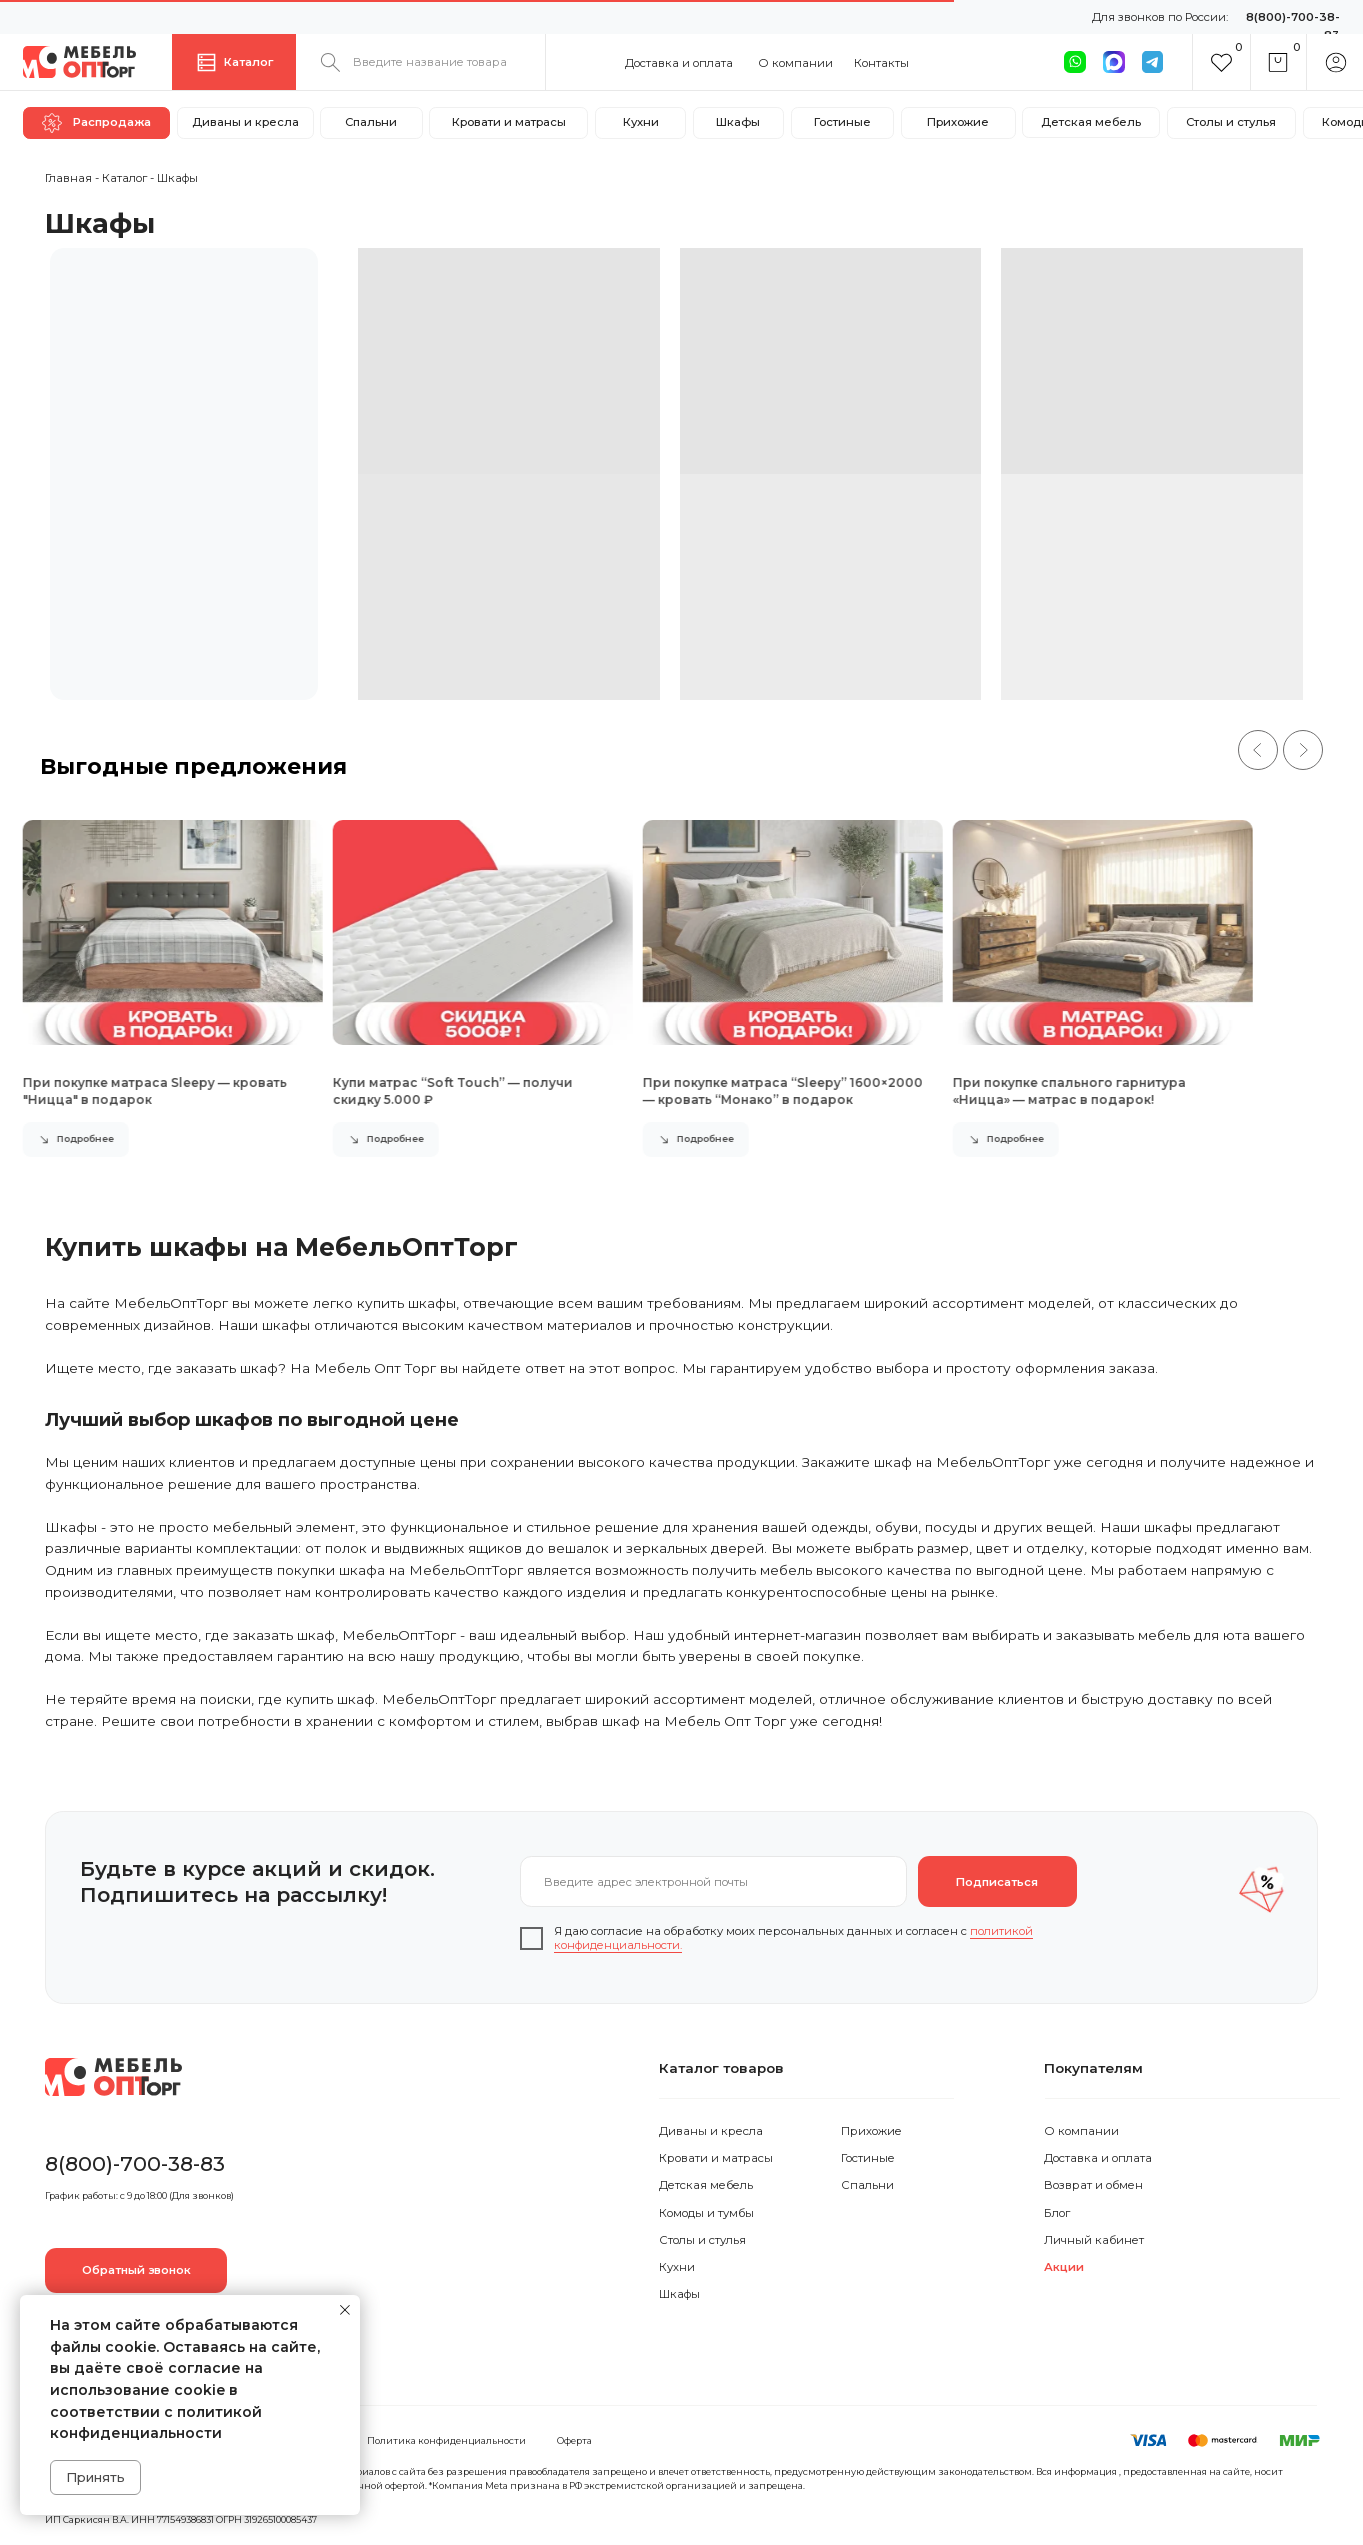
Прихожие (871, 2131)
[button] (136, 2270)
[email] (713, 1881)
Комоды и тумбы (706, 2213)
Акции (1064, 2267)
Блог (1057, 2213)
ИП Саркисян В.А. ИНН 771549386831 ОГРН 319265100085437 (181, 2519)
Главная (68, 178)
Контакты (881, 63)
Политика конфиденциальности (446, 2440)
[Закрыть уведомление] (345, 2310)
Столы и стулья (702, 2240)
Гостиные (868, 2158)
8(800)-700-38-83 (135, 2163)
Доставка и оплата (679, 63)
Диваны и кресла (711, 2131)
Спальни (867, 2185)
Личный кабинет (1094, 2240)
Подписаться (997, 1882)
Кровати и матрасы (716, 2158)
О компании (795, 63)
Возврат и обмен (1093, 2185)
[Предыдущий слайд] (1258, 750)
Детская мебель (706, 2185)
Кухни (677, 2267)
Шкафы (679, 2294)
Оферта (574, 2440)
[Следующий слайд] (1303, 750)
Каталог (124, 178)
